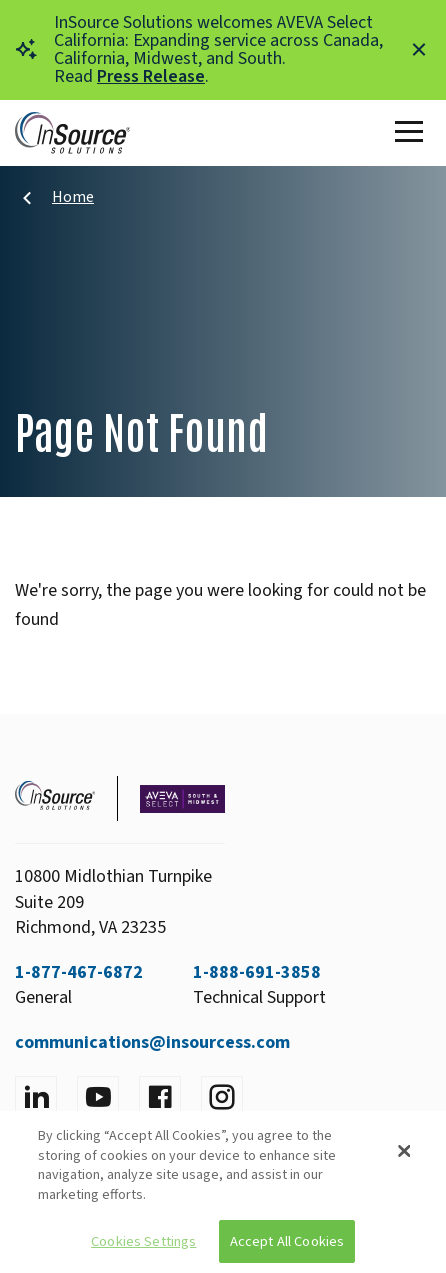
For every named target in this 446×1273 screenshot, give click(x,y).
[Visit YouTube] (98, 1097)
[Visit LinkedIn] (36, 1097)
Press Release (151, 76)
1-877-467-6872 (79, 972)
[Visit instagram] (222, 1097)
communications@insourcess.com (152, 1042)
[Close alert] (419, 50)
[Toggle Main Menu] (413, 133)
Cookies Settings (143, 1241)
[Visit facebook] (160, 1097)
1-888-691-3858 (257, 972)
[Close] (404, 1151)
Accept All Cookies (287, 1241)
